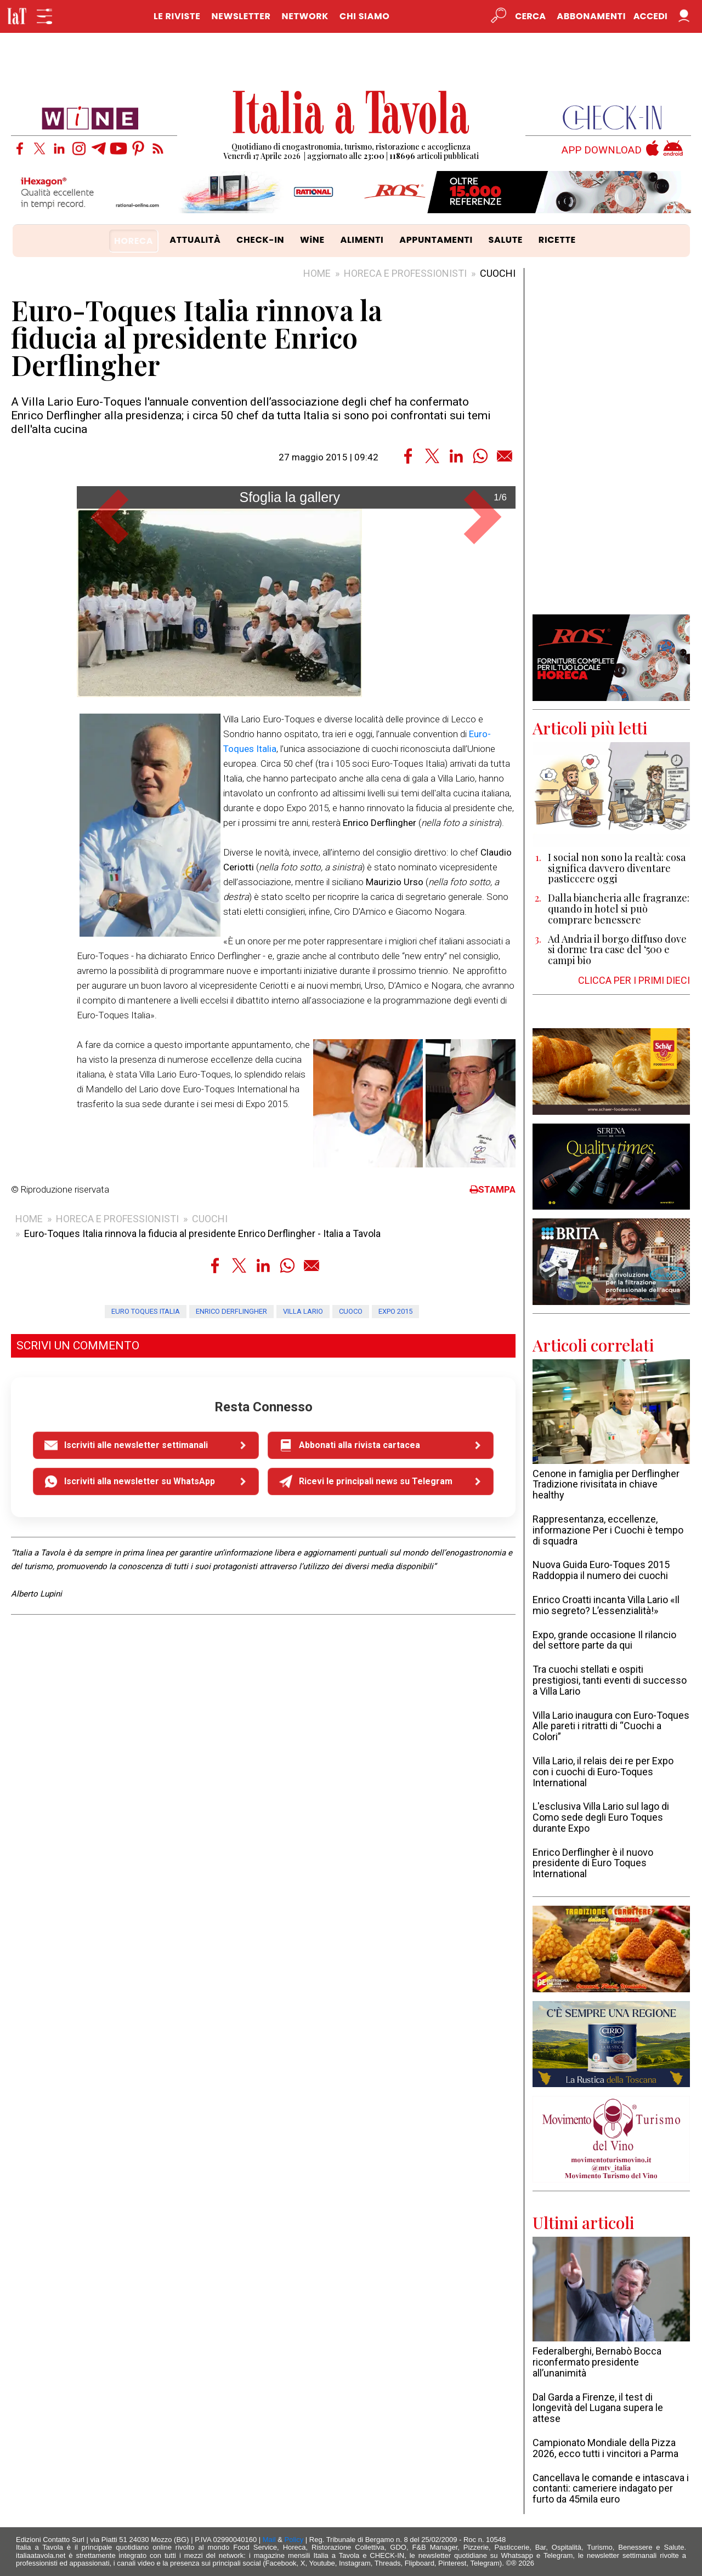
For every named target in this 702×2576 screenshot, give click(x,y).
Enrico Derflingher (231, 1640)
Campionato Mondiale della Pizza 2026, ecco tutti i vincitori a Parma (605, 2448)
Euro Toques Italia (145, 1640)
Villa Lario (303, 1640)
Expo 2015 (395, 1640)
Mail (269, 2539)
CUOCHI (498, 273)
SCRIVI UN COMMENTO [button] (77, 1675)
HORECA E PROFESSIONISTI (405, 273)
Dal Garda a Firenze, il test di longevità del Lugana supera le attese (598, 2408)
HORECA (133, 241)
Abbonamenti (591, 16)
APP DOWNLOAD (602, 150)
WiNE (312, 239)
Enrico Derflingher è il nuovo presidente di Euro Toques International (593, 1863)
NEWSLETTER (240, 16)
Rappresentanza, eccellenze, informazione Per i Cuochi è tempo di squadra (608, 1530)
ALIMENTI (362, 239)
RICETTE (557, 239)
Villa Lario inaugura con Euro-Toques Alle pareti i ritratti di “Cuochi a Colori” (611, 1726)
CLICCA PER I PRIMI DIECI (634, 980)
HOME (317, 273)
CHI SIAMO (364, 16)
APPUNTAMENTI (436, 239)
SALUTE (506, 239)
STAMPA (492, 1518)
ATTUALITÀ (194, 239)
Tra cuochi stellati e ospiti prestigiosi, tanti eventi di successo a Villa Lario (610, 1680)
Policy (294, 2539)
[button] (110, 673)
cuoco (351, 1640)
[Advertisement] (611, 441)
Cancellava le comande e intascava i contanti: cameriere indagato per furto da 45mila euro (611, 2488)
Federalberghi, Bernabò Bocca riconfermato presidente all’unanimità (597, 2362)
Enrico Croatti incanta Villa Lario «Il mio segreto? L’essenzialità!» (606, 1605)
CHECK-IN (260, 239)
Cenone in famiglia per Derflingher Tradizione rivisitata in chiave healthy (606, 1484)
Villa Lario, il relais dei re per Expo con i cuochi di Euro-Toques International (603, 1771)
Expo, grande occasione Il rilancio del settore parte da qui (604, 1640)
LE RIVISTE (177, 16)
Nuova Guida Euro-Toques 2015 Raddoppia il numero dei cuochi (601, 1570)
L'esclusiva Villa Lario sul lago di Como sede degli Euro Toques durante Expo (601, 1817)
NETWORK (305, 16)
